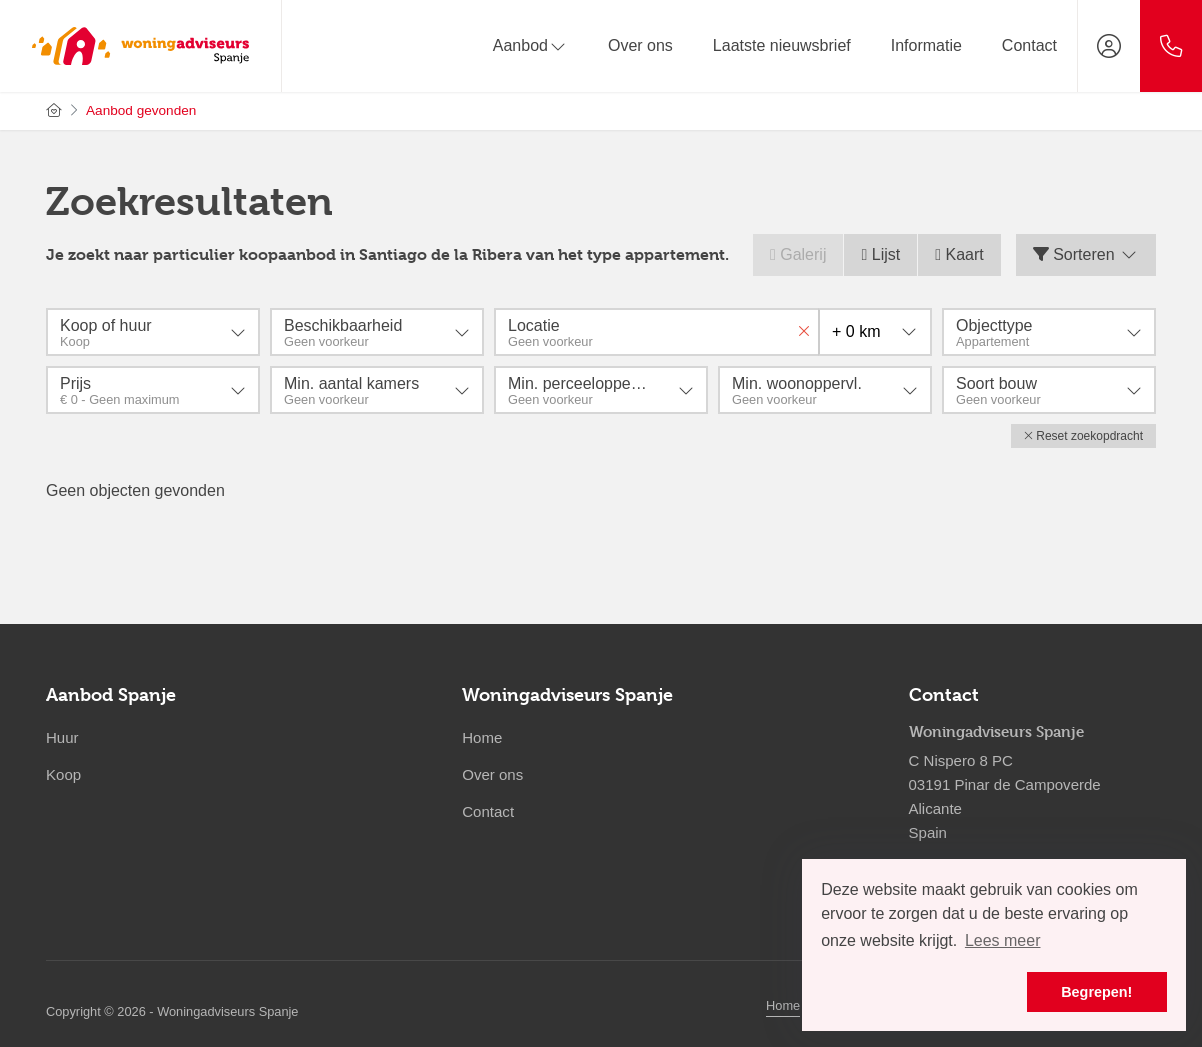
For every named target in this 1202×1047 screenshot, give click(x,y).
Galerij (798, 254)
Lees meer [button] (1003, 940)
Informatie (926, 45)
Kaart (959, 254)
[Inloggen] (1109, 46)
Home (783, 1004)
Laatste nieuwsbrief (782, 45)
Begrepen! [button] (1096, 992)
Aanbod (530, 45)
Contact (1029, 45)
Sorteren (1086, 254)
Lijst (880, 254)
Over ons (640, 45)
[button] (1083, 436)
